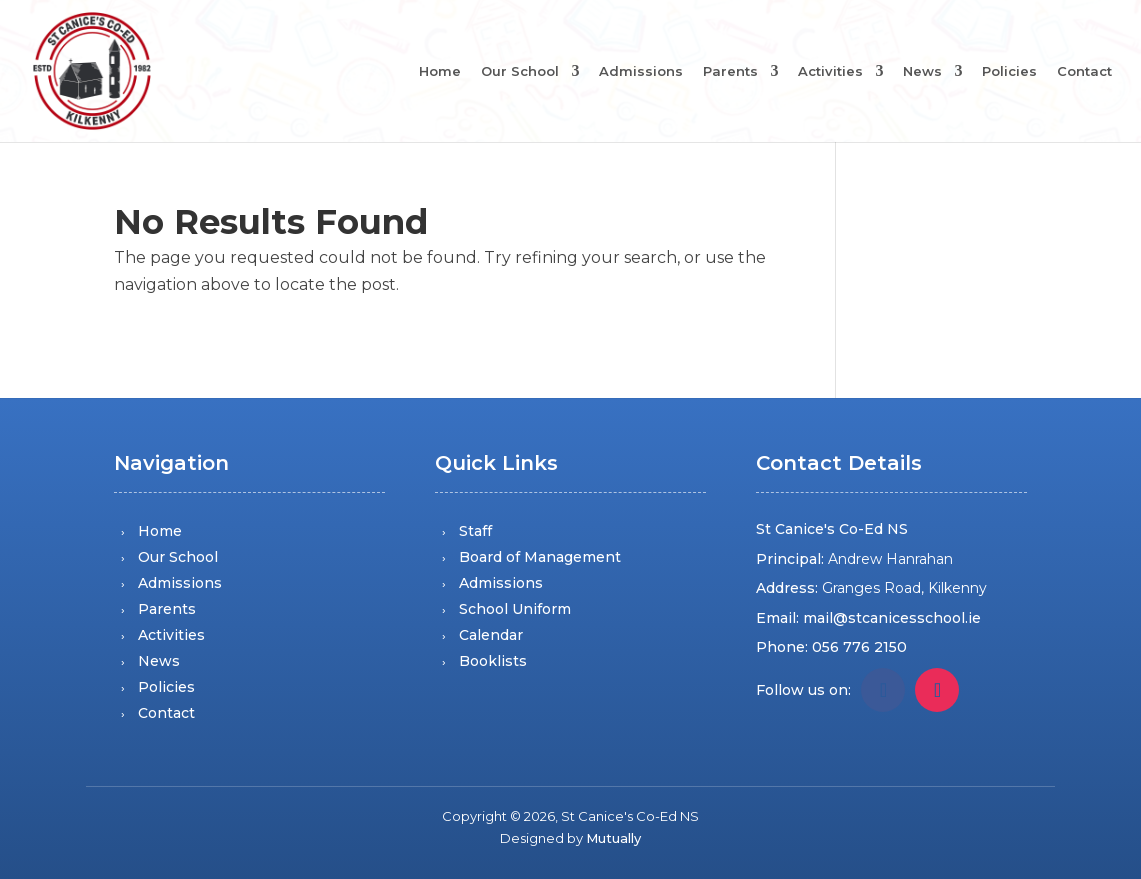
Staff (475, 531)
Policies (1009, 72)
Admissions (641, 72)
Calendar (491, 635)
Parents (730, 72)
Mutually (613, 838)
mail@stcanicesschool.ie (892, 618)
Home (440, 72)
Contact (1084, 72)
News (922, 72)
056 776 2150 (859, 647)
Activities (830, 72)
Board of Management (540, 557)
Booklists (493, 661)
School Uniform (515, 609)
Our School (520, 72)
